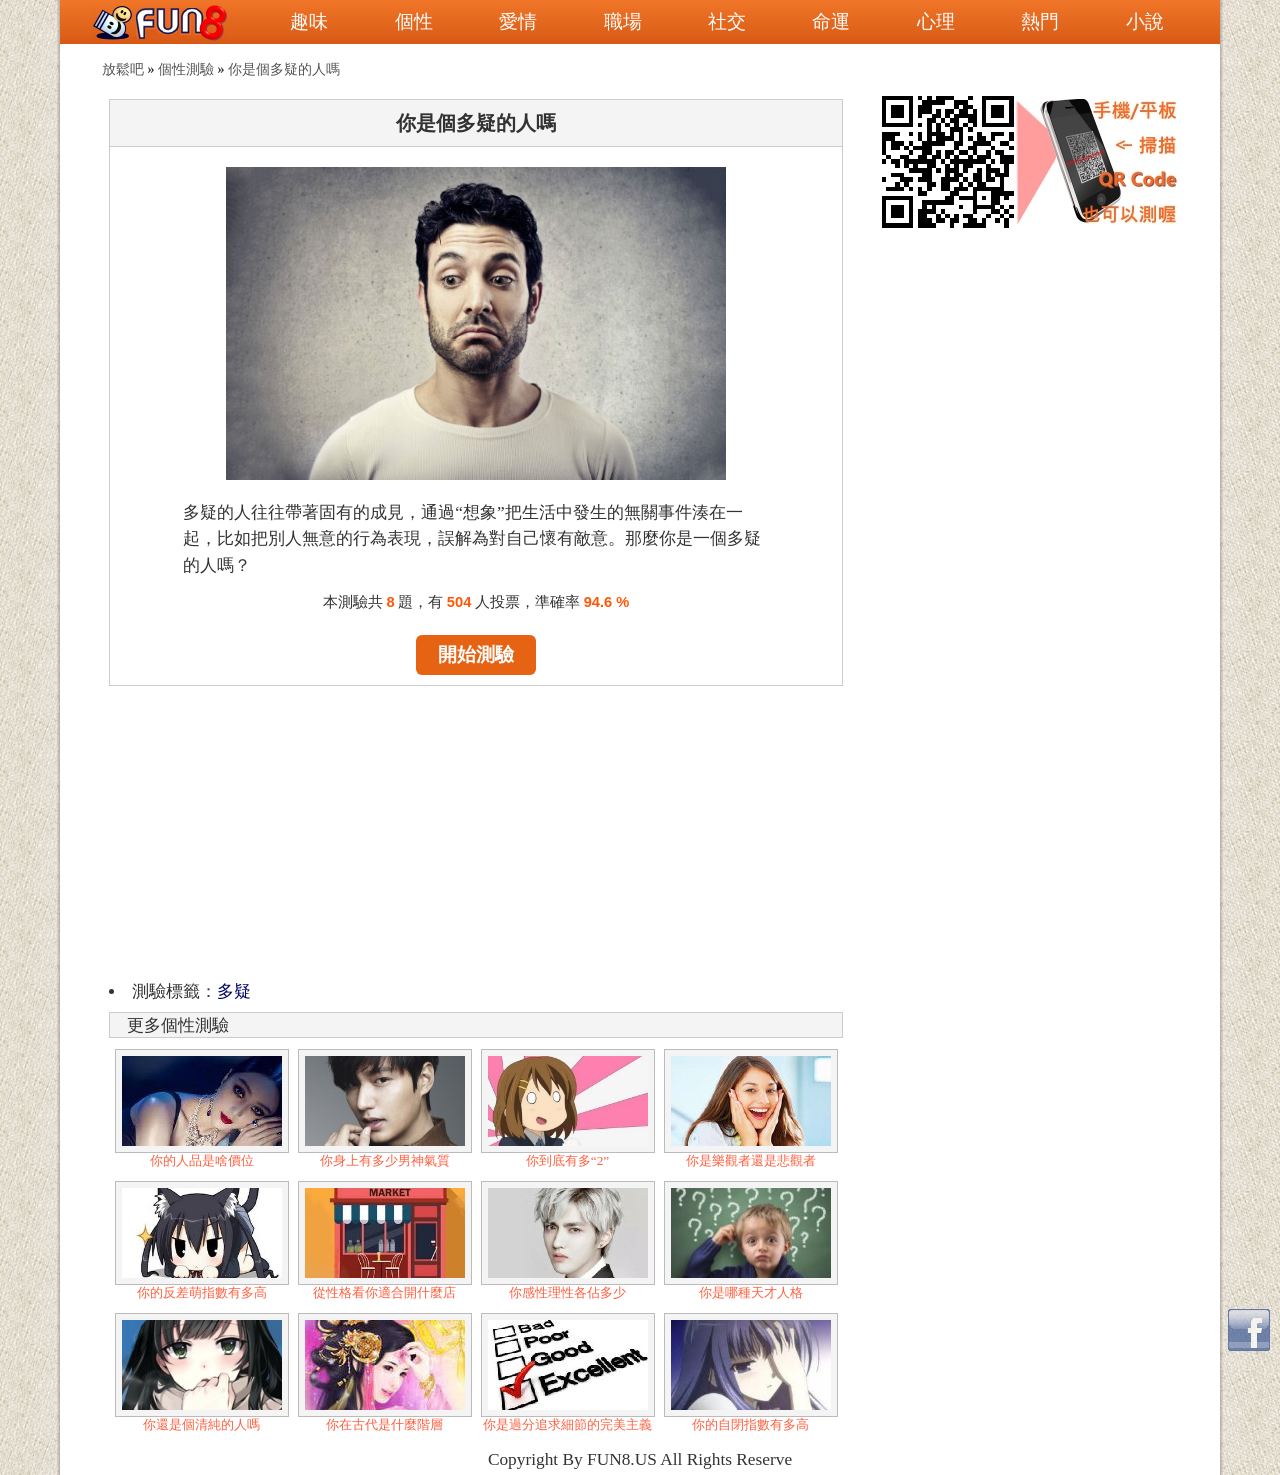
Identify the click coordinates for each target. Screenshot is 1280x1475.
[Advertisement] (476, 830)
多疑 (234, 991)
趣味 (309, 21)
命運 (831, 21)
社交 (727, 21)
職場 (623, 21)
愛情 (518, 21)
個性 (414, 21)
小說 (1145, 21)
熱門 (1040, 21)
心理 (936, 21)
